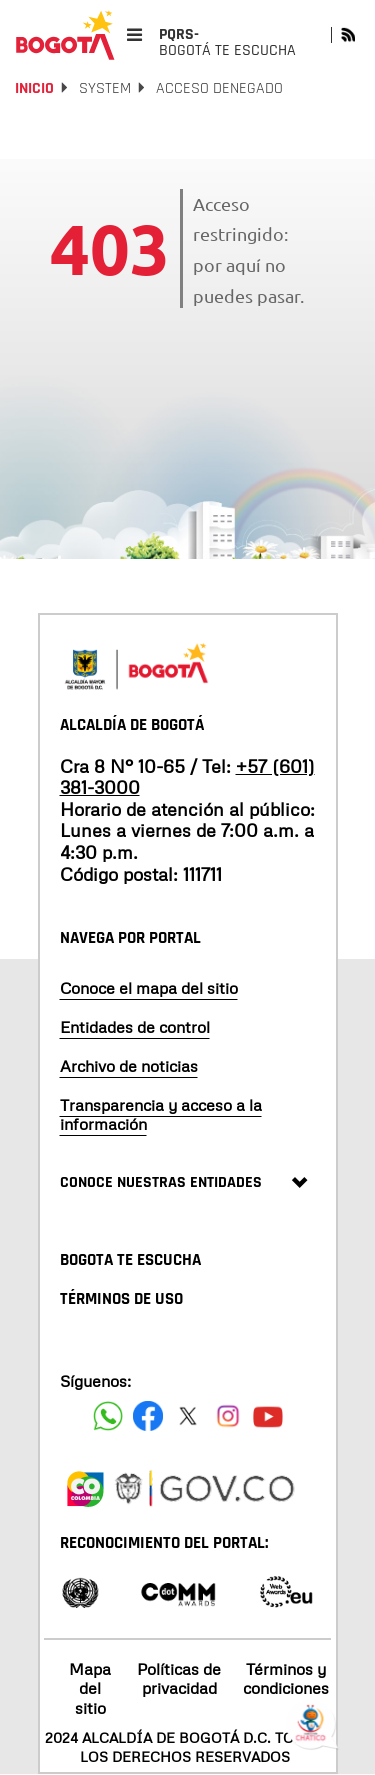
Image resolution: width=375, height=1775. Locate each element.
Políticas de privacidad (179, 1678)
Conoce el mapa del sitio (149, 988)
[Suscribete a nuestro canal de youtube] (268, 1416)
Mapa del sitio (90, 1688)
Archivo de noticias (129, 1066)
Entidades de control (135, 1027)
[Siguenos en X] (188, 1416)
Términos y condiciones (286, 1678)
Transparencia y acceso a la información (161, 1114)
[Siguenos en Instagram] (228, 1416)
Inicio (34, 88)
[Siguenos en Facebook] (108, 1416)
